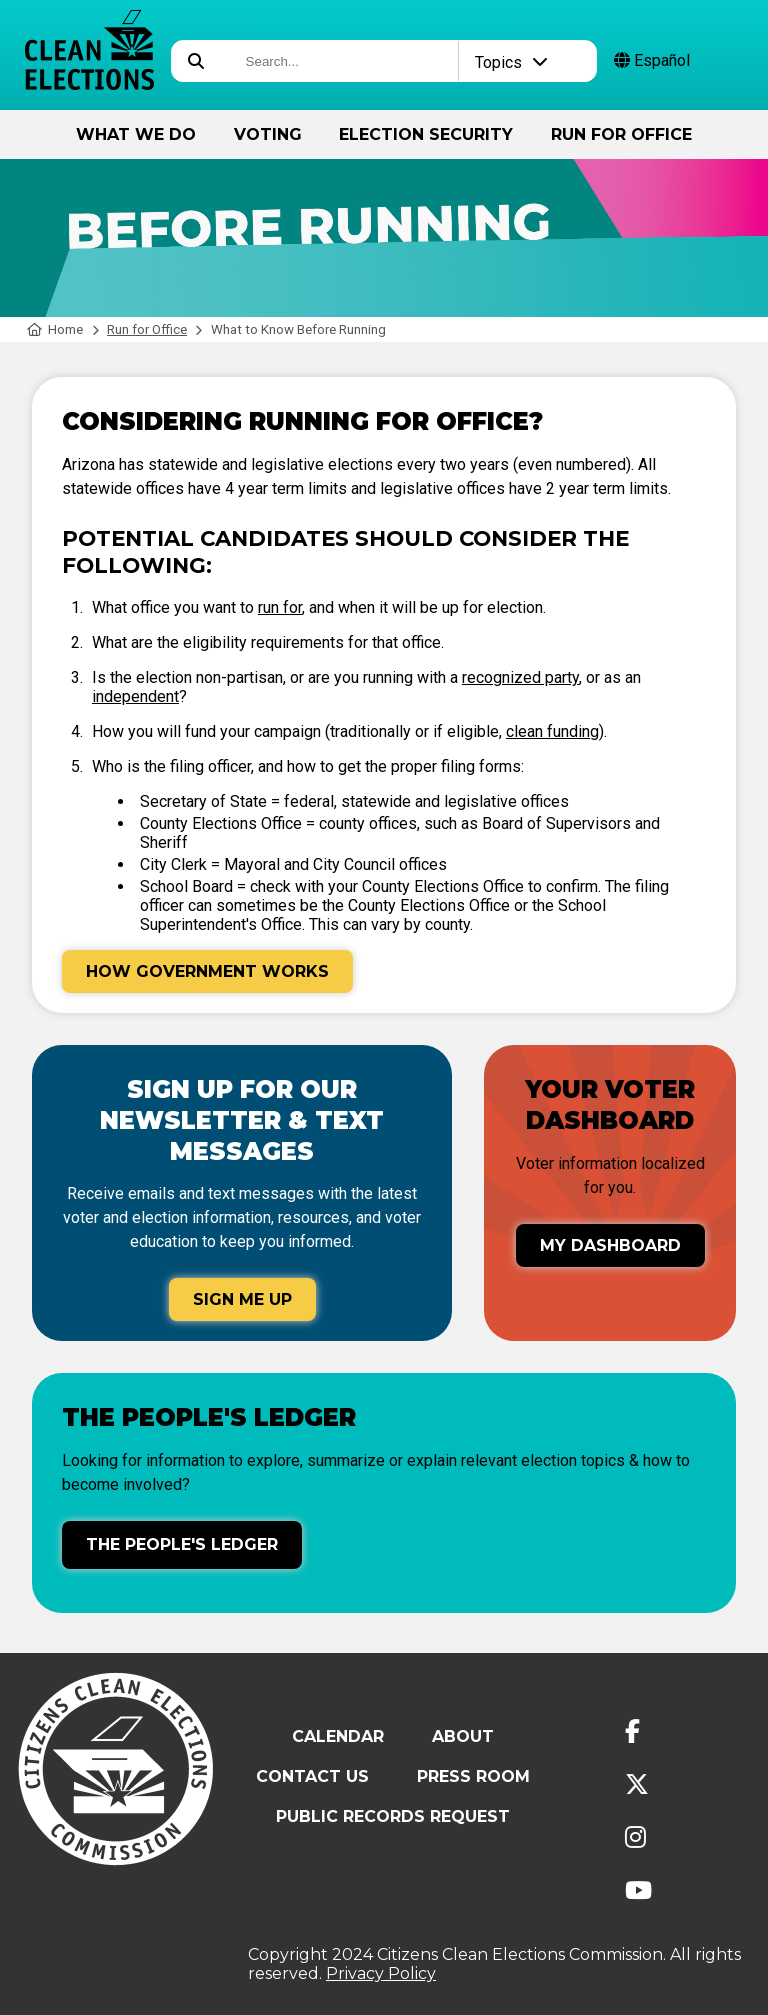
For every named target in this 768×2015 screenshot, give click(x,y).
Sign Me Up (242, 1299)
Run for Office (621, 134)
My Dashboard (610, 1245)
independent (135, 696)
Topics (511, 62)
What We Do (136, 134)
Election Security (426, 134)
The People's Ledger (182, 1544)
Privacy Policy (381, 1973)
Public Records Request (393, 1816)
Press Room (473, 1776)
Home (55, 329)
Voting (268, 134)
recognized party (520, 677)
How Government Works (207, 971)
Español (652, 60)
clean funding (552, 731)
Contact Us (312, 1776)
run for (280, 607)
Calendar (338, 1736)
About (463, 1736)
